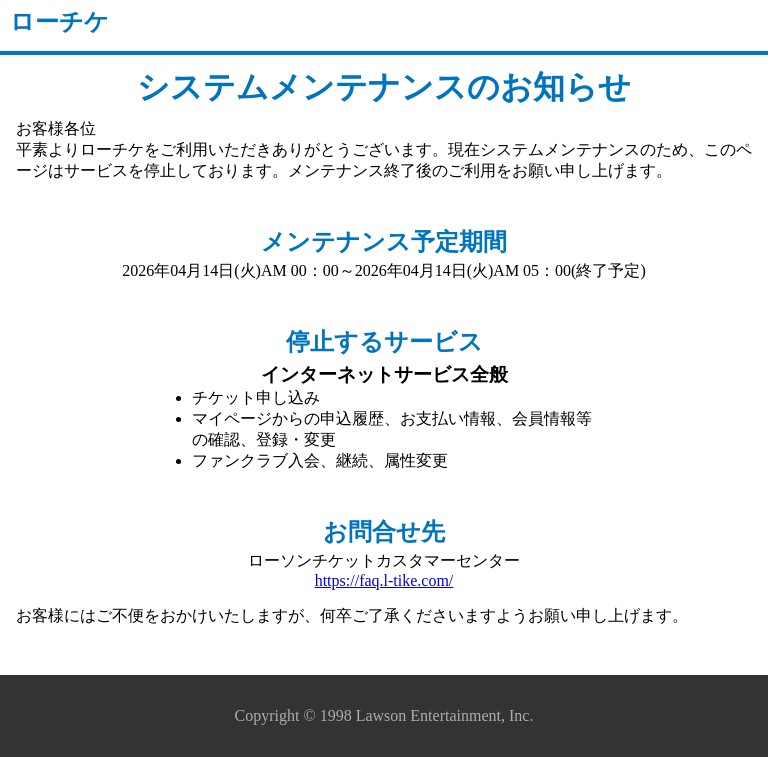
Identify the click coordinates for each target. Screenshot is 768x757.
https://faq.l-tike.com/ (384, 580)
